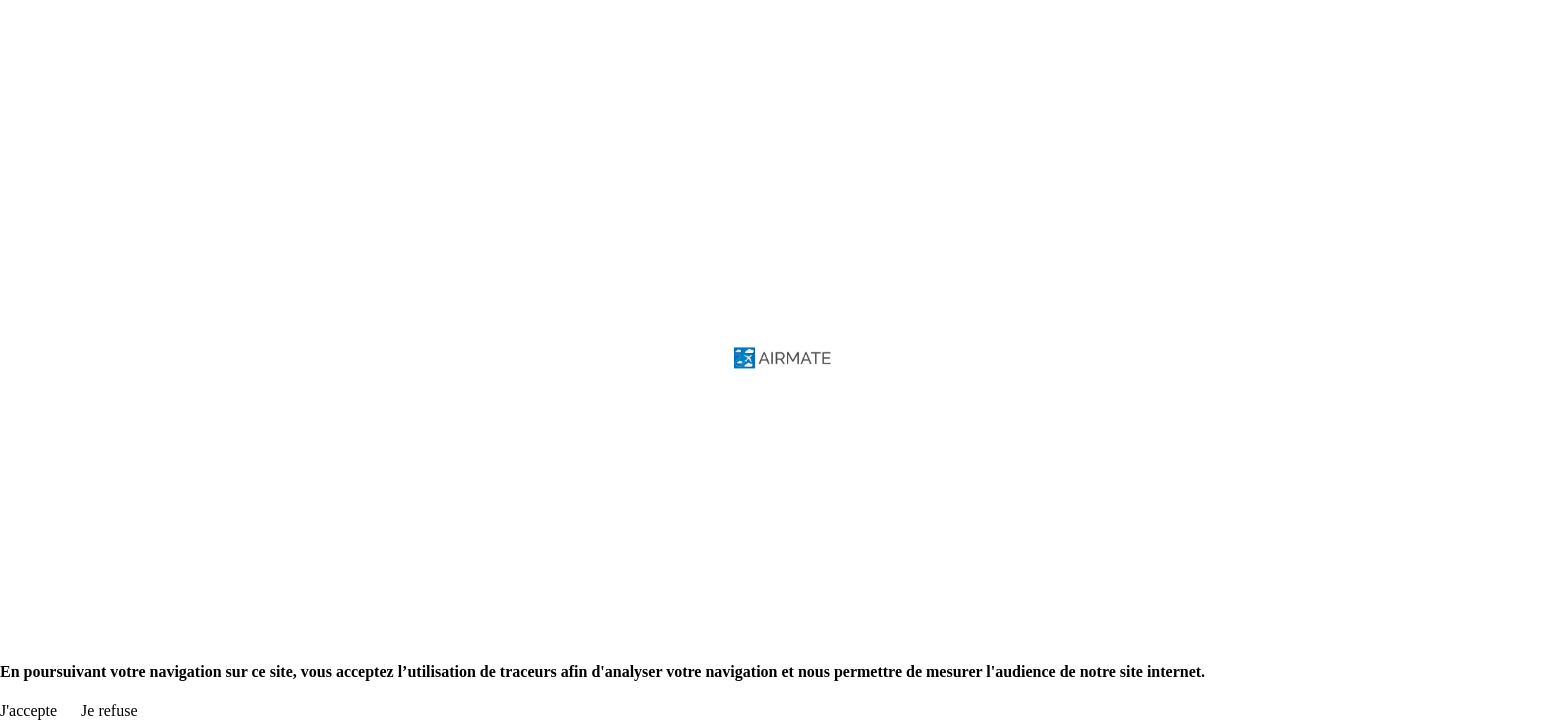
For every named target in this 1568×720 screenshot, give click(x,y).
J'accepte (28, 710)
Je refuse (109, 710)
